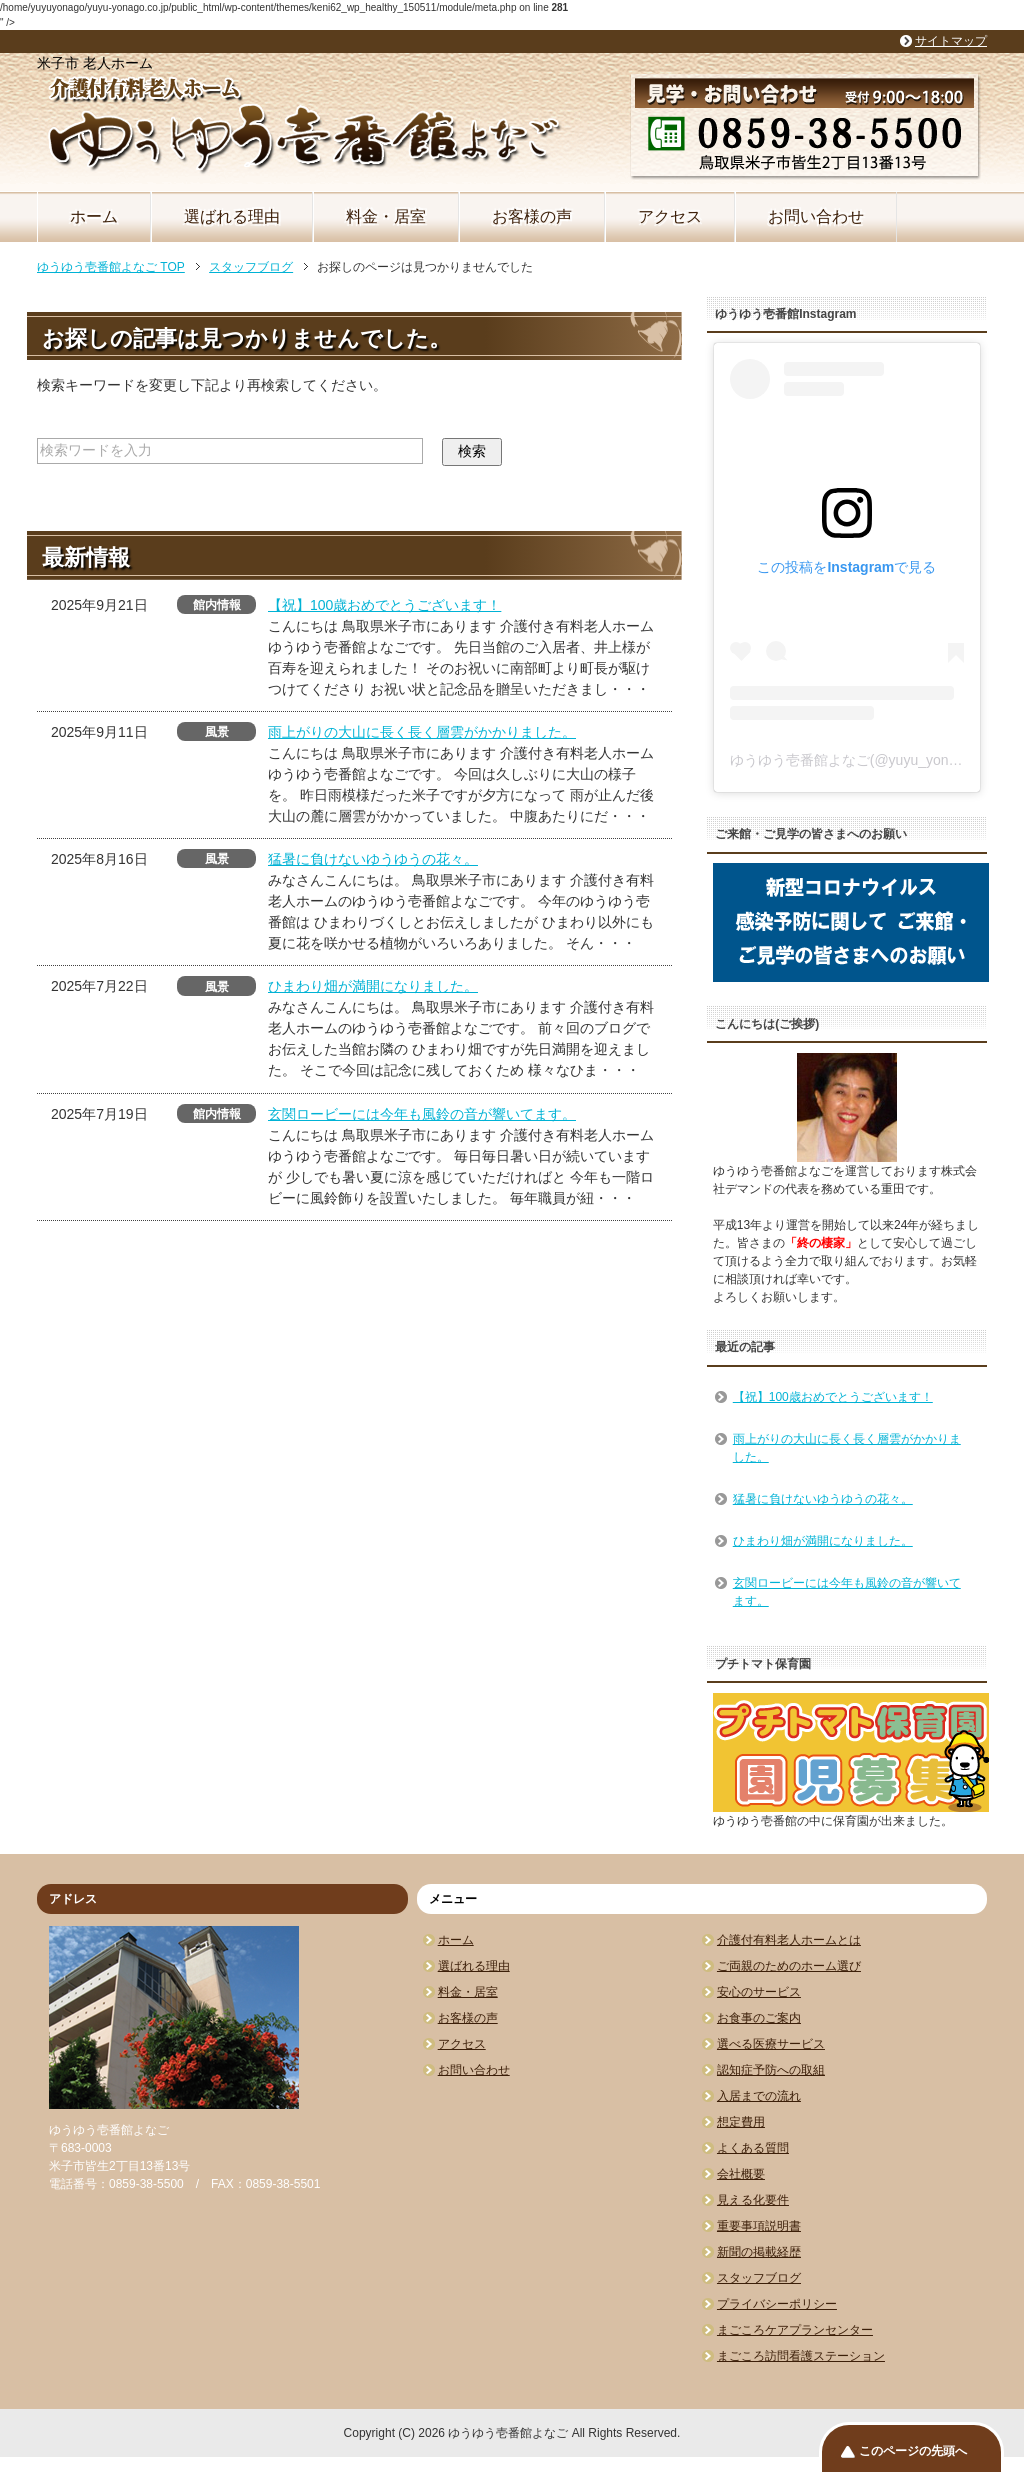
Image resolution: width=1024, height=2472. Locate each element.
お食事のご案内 (759, 2018)
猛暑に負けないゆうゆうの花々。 (373, 859)
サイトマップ (951, 41)
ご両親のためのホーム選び (789, 1966)
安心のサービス (759, 1992)
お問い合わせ (816, 216)
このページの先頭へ (913, 2451)
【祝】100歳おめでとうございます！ (384, 605)
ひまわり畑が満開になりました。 (373, 986)
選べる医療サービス (771, 2044)
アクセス (670, 216)
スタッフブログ (759, 2278)
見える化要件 (753, 2200)
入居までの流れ (759, 2096)
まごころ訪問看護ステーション (801, 2356)
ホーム (94, 216)
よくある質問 (753, 2148)
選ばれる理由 (232, 216)
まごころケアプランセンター (795, 2330)
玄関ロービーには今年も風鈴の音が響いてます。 (422, 1114)
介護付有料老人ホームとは (789, 1940)
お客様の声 (532, 216)
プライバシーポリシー (777, 2304)
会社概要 (741, 2174)
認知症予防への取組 (771, 2070)
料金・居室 (386, 216)
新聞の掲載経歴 (759, 2252)
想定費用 (741, 2122)
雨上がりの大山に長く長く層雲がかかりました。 (422, 732)
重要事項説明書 (759, 2226)
